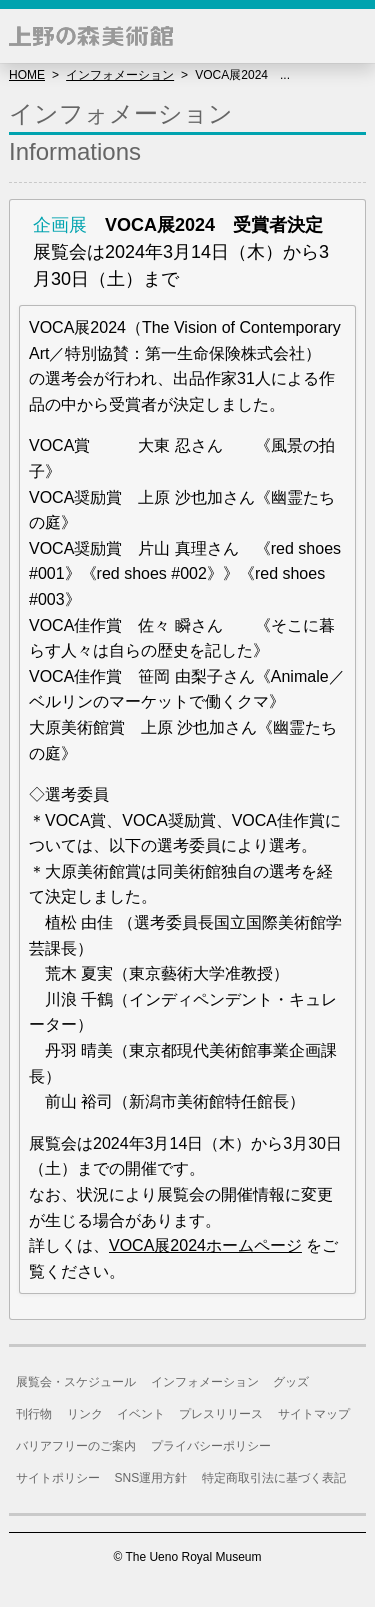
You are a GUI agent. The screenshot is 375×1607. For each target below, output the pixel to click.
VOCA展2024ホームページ (205, 1245)
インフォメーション (120, 75)
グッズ (291, 1382)
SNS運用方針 (151, 1478)
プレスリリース (221, 1414)
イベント (141, 1414)
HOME (27, 75)
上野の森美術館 (91, 36)
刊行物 (34, 1414)
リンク (85, 1414)
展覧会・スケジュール (76, 1382)
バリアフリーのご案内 (76, 1446)
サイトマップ (314, 1414)
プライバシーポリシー (211, 1446)
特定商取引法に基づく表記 (274, 1478)
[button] (348, 36)
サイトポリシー (58, 1478)
